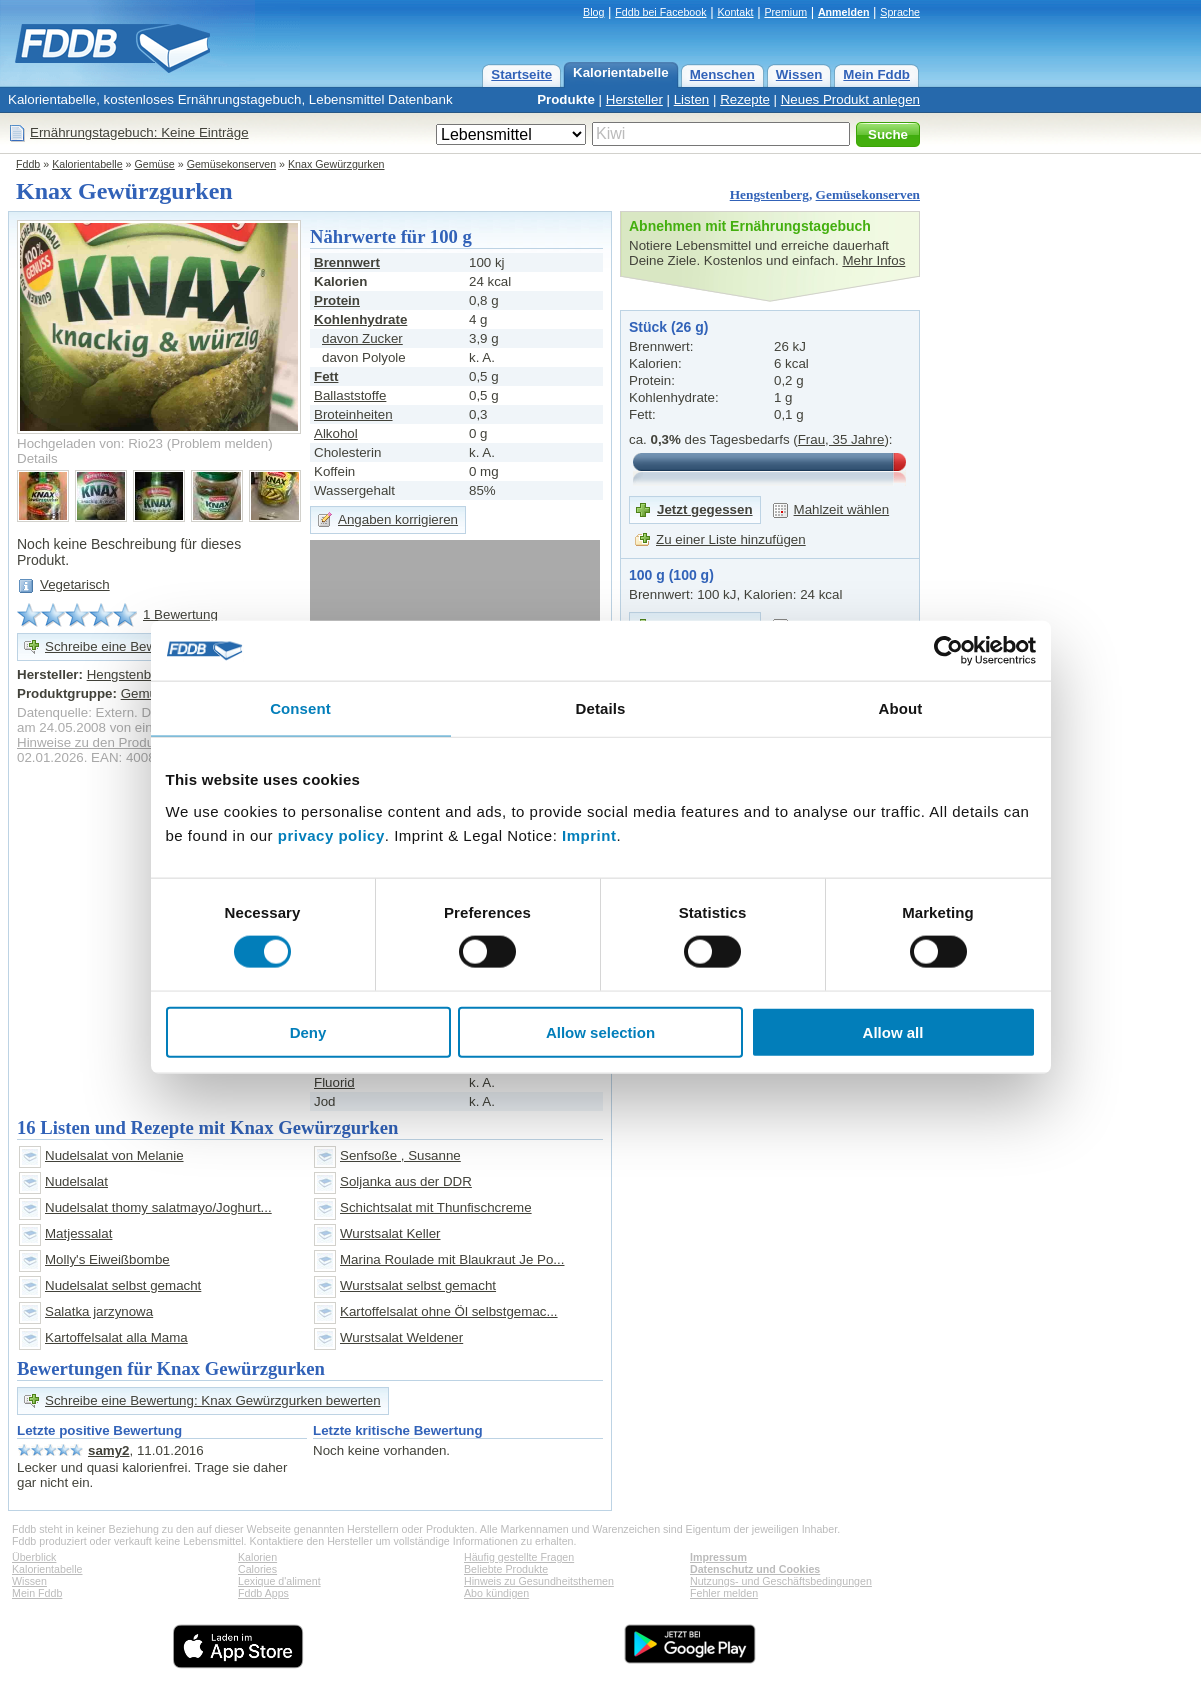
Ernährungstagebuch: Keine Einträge (139, 132)
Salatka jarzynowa (99, 1311)
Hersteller (634, 99)
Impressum (718, 1557)
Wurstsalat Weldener (401, 1337)
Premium (785, 12)
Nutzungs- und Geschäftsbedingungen (781, 1581)
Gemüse (155, 164)
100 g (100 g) (671, 575)
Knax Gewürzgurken (336, 164)
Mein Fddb (876, 74)
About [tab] (901, 708)
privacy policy (331, 834)
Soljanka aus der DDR (406, 1181)
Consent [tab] (300, 708)
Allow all (893, 1031)
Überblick (34, 1557)
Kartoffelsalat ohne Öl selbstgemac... (449, 1311)
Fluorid (334, 1082)
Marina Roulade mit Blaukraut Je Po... (452, 1259)
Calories (257, 1569)
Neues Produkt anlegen (850, 99)
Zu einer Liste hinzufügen (731, 539)
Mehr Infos (873, 260)
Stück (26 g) (668, 327)
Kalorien (257, 1557)
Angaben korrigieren (398, 519)
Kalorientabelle (621, 72)
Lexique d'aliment (279, 1581)
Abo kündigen (496, 1593)
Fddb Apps (263, 1593)
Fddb (28, 164)
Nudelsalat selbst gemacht (123, 1285)
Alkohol (336, 433)
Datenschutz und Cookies (755, 1569)
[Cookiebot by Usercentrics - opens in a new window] (948, 651)
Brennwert (347, 262)
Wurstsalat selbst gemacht (418, 1285)
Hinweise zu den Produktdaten (107, 742)
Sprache (900, 12)
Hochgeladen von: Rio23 (90, 443)
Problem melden (219, 443)
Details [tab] (601, 708)
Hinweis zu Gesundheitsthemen (539, 1581)
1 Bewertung (180, 614)
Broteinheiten (353, 414)
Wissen (799, 74)
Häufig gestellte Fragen (519, 1557)
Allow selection (600, 1031)
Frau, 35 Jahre (841, 439)
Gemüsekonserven (231, 164)
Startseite (521, 74)
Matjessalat (78, 1233)
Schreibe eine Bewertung (119, 646)
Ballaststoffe (350, 395)
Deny (308, 1031)
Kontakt (735, 12)
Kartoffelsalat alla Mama (116, 1337)
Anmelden (844, 12)
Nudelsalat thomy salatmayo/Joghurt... (158, 1207)
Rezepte (745, 99)
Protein (337, 300)
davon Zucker (362, 338)
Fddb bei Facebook (660, 12)
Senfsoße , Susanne (400, 1155)
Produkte (566, 99)
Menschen (722, 74)
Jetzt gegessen (705, 509)
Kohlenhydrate (360, 319)
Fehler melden (724, 1593)
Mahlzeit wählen (842, 509)
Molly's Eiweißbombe (107, 1259)
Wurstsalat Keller (390, 1233)
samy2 (109, 1450)
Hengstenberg (769, 194)
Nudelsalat (76, 1181)
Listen (692, 99)
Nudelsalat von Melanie (114, 1155)
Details (37, 458)
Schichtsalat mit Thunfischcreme (436, 1207)
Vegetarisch (75, 584)
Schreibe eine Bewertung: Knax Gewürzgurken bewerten (213, 1400)
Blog (593, 12)
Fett (326, 376)
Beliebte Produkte (506, 1569)
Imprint (589, 834)
